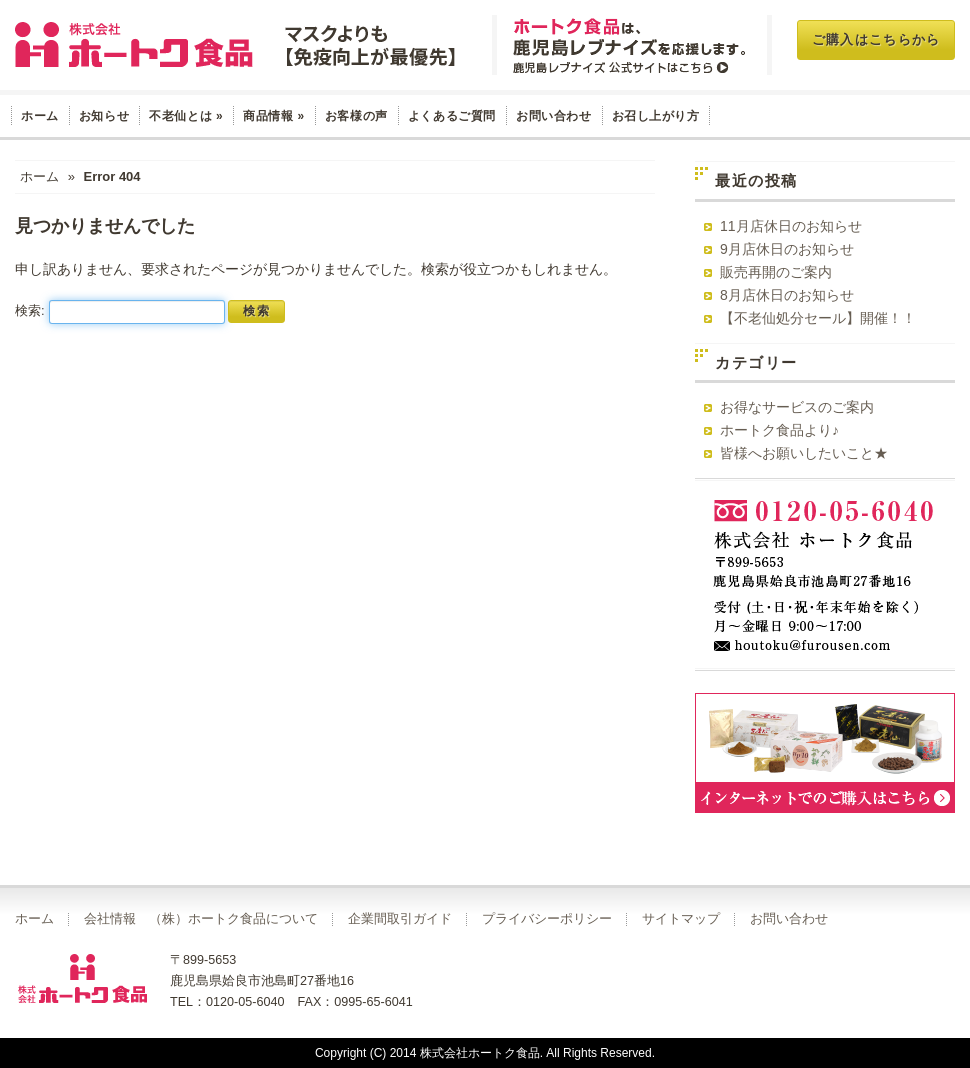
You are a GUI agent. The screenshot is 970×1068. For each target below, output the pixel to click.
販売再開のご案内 (776, 272)
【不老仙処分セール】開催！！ (818, 318)
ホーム (40, 116)
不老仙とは (186, 116)
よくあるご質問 (452, 116)
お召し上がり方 (656, 116)
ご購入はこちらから (876, 39)
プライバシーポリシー (547, 919)
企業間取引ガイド (400, 919)
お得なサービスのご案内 (797, 407)
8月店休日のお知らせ (787, 295)
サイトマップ (681, 919)
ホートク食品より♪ (779, 430)
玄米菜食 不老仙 (238, 45)
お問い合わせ (554, 116)
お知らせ (104, 116)
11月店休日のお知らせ (791, 226)
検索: (30, 310)
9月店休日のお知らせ (787, 249)
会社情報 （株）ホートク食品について (201, 919)
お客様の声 (356, 116)
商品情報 (274, 116)
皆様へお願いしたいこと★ (804, 453)
